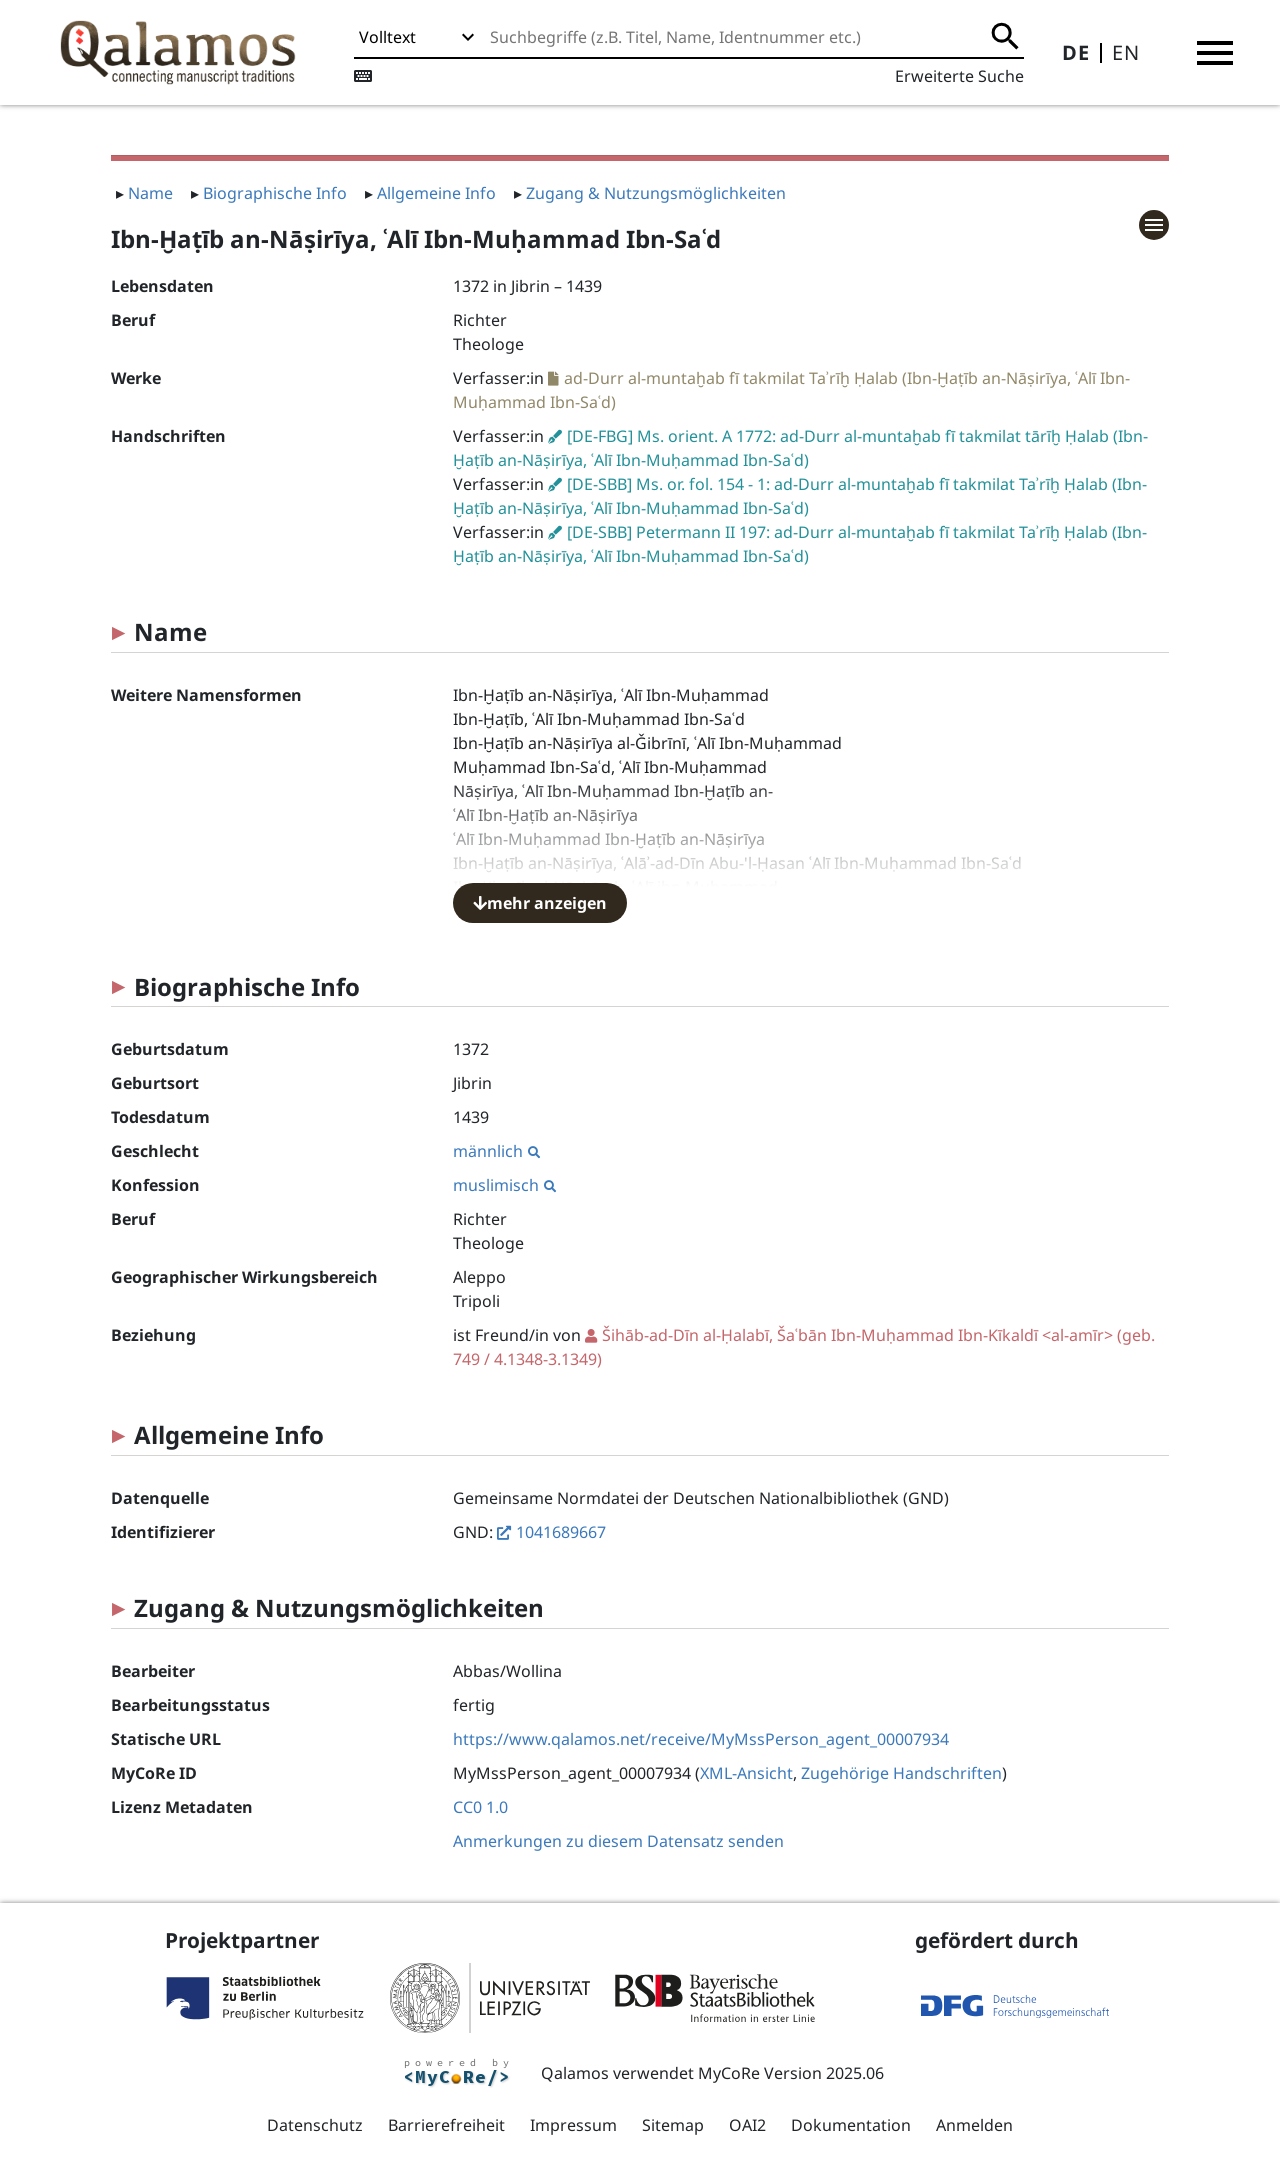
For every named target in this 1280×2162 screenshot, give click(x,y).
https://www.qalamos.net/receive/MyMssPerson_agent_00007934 (701, 1739)
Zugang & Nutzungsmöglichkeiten (656, 193)
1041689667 (561, 1532)
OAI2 (747, 2125)
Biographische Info (275, 193)
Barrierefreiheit (446, 2125)
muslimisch (504, 1185)
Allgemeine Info (436, 193)
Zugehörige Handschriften (901, 1773)
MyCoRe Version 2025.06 (791, 2073)
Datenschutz (315, 2125)
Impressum (573, 2125)
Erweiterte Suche (959, 76)
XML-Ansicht (746, 1773)
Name (150, 193)
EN (1126, 52)
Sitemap (673, 2125)
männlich (496, 1151)
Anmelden (974, 2125)
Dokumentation (851, 2125)
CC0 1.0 (480, 1807)
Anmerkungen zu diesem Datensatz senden (618, 1841)
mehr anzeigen (540, 903)
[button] (1215, 53)
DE (1076, 52)
